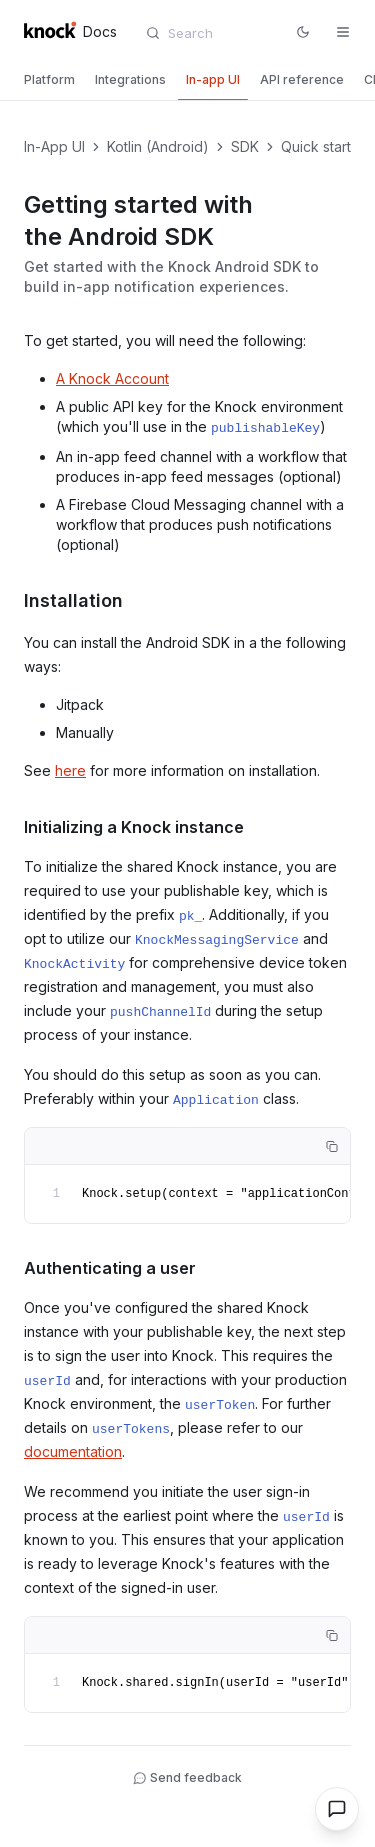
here (70, 770)
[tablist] (187, 82)
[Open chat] (337, 1809)
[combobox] (214, 33)
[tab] (49, 80)
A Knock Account (112, 378)
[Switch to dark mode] (303, 32)
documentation (73, 1451)
